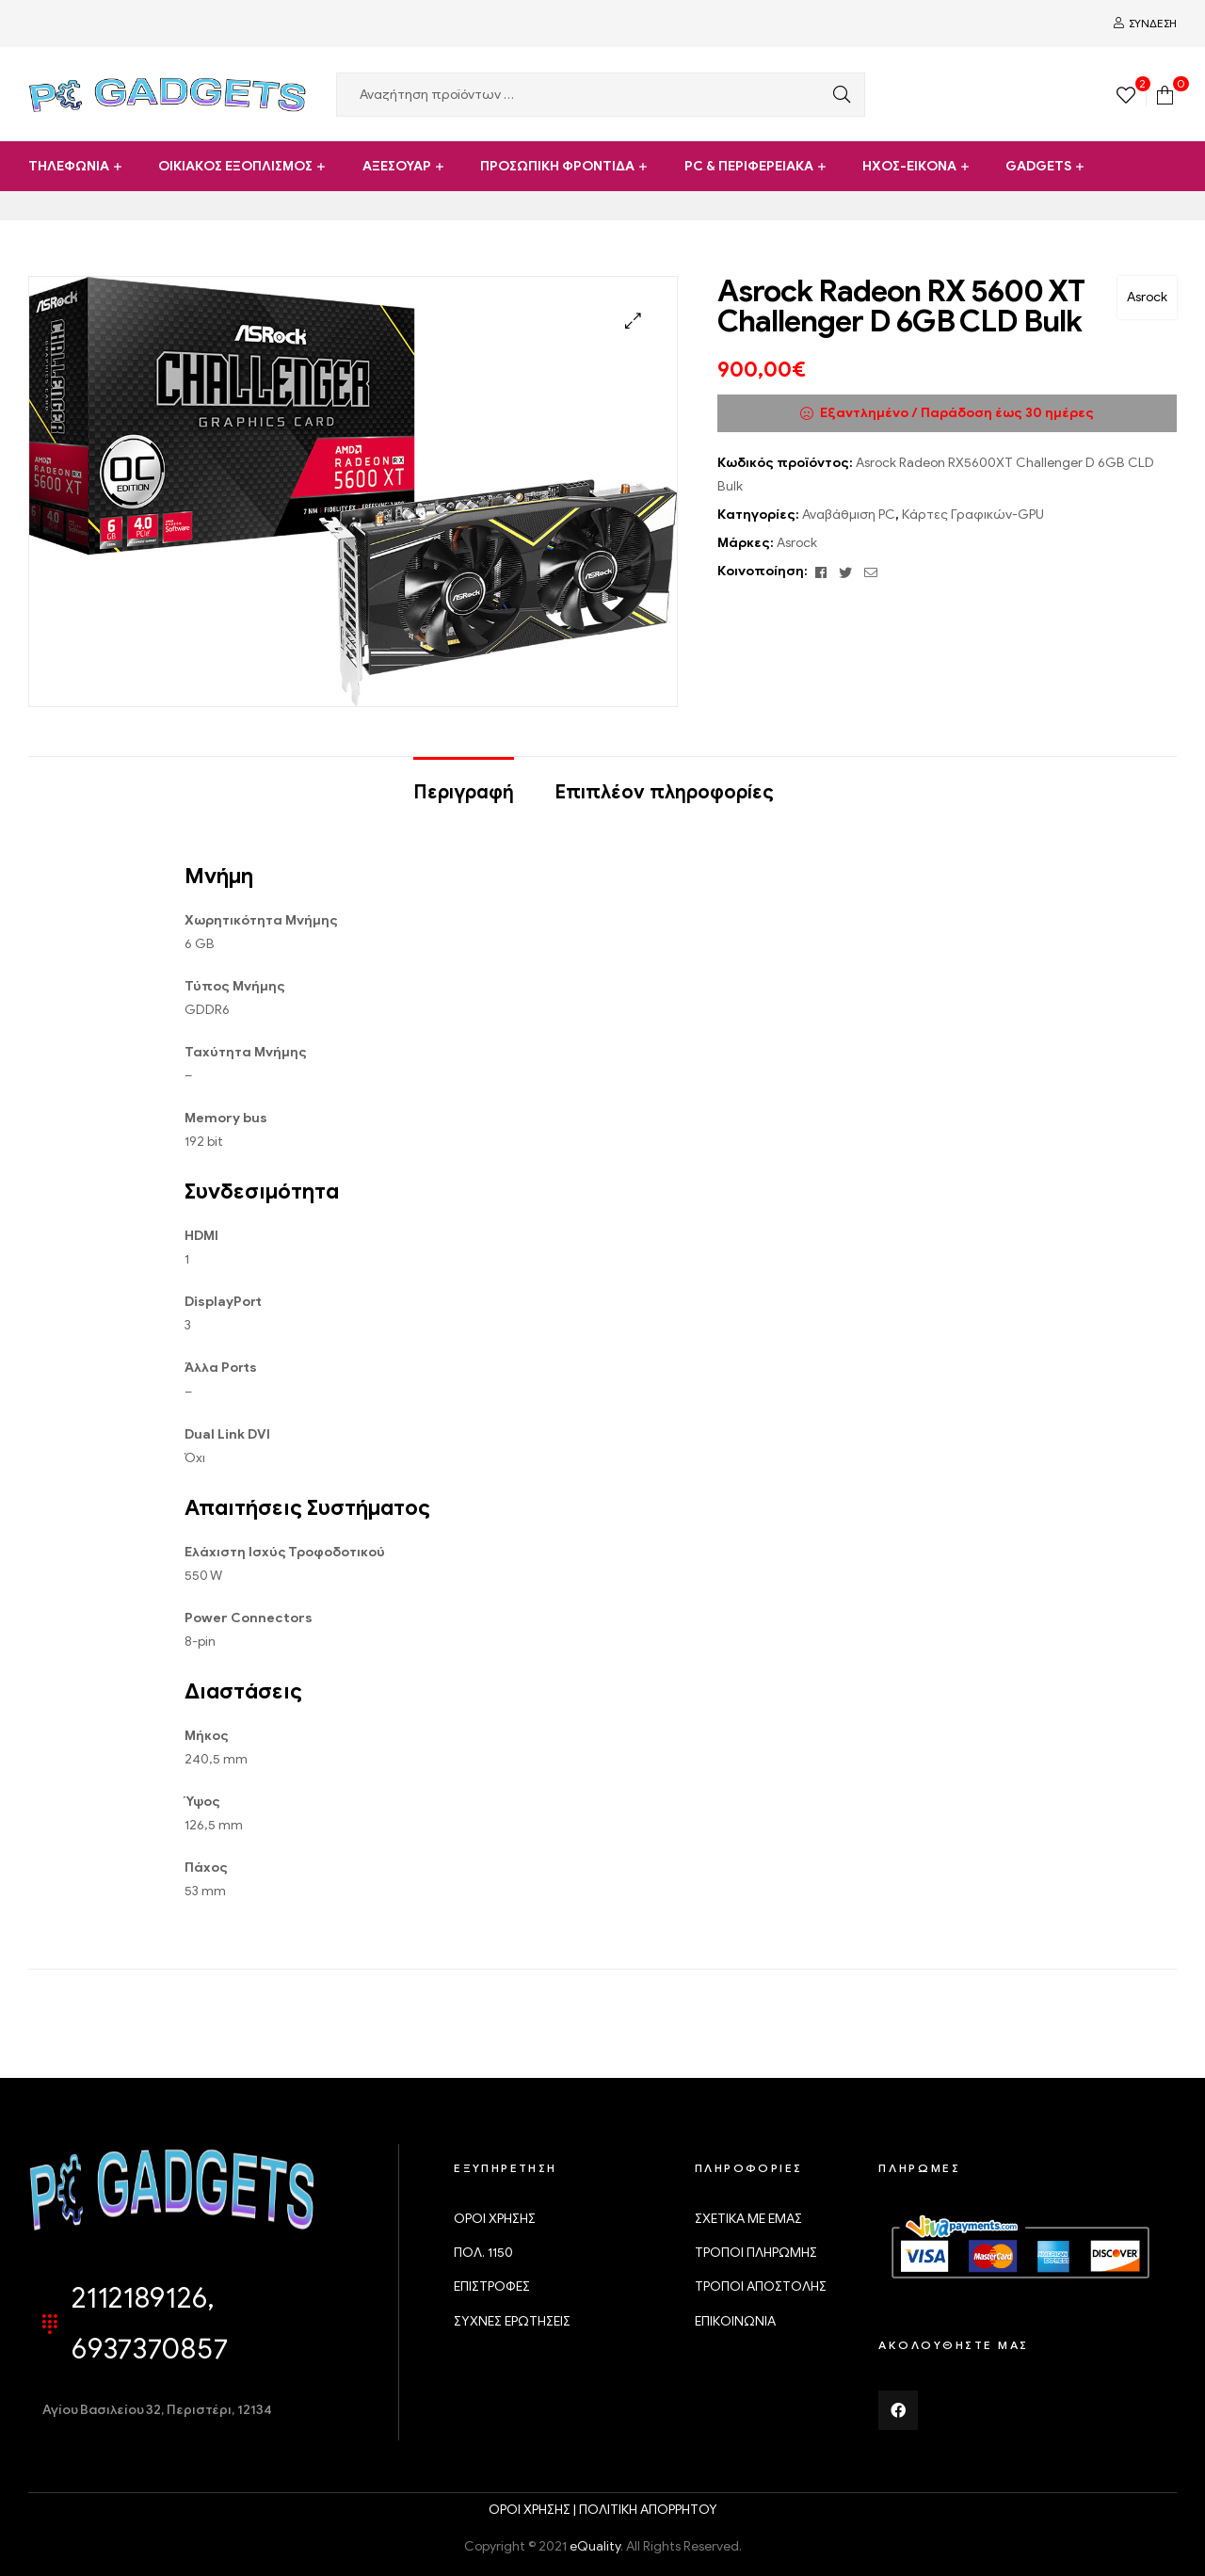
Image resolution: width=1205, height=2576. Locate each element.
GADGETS (1038, 166)
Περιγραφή (463, 792)
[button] (633, 320)
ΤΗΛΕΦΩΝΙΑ (68, 166)
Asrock (1147, 297)
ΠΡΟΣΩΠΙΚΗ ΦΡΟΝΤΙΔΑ (557, 166)
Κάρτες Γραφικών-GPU (973, 515)
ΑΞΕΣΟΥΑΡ (396, 166)
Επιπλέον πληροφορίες (664, 792)
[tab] (463, 783)
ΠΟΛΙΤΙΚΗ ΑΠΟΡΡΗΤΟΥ (648, 2510)
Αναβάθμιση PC (848, 515)
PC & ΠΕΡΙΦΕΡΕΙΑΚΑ (748, 166)
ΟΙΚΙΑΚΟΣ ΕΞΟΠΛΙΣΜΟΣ (235, 166)
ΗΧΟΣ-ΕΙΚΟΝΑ (909, 166)
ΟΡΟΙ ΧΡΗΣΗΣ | (534, 2510)
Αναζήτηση (837, 94)
